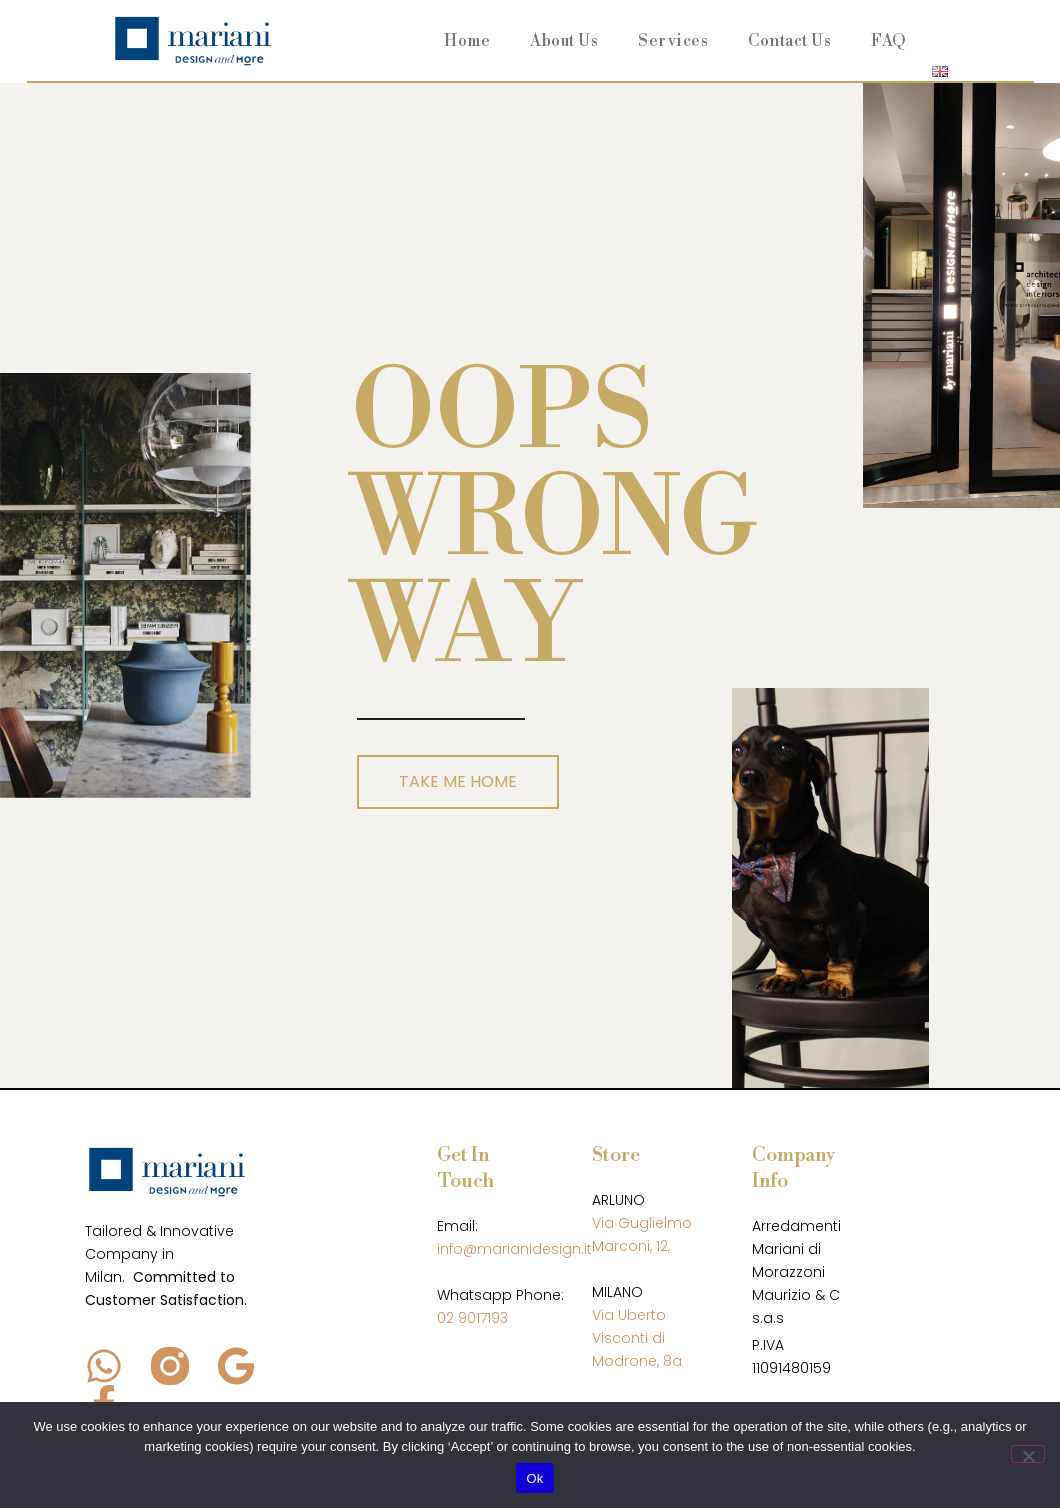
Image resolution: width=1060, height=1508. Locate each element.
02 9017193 (472, 1318)
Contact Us (789, 41)
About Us (564, 41)
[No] (1028, 1454)
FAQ (889, 41)
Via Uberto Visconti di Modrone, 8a (637, 1338)
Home (467, 41)
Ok (534, 1478)
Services (673, 41)
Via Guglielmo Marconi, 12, (642, 1234)
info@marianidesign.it (514, 1249)
